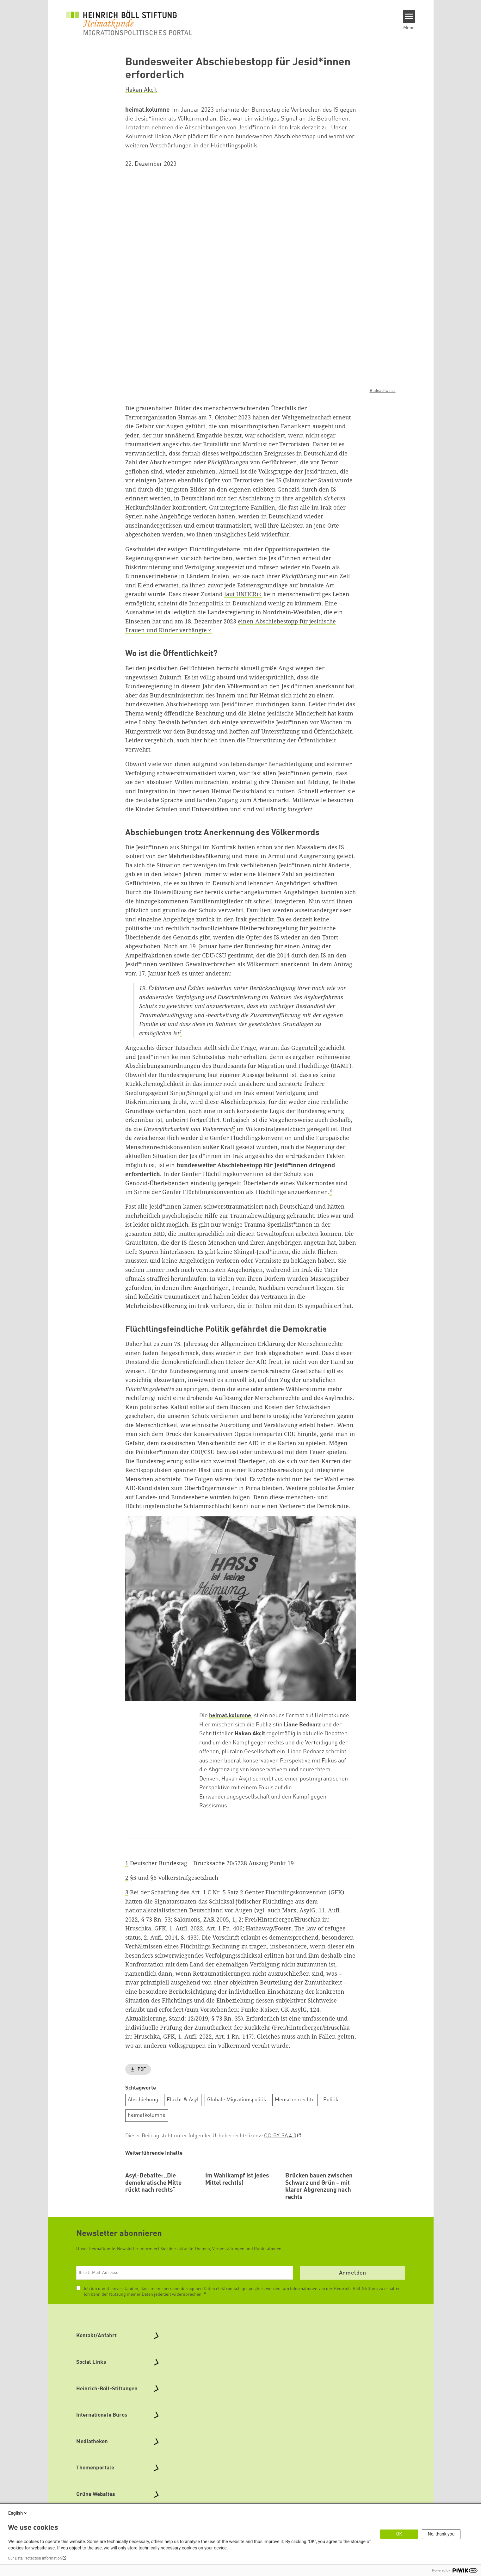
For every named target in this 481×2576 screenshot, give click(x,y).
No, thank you (441, 2533)
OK (399, 2533)
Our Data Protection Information (35, 2558)
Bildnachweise (383, 391)
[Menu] (409, 16)
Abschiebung (143, 2099)
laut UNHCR (240, 594)
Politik (330, 2099)
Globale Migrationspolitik (236, 2099)
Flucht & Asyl (183, 2099)
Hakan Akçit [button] (141, 90)
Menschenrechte (295, 2099)
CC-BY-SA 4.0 (280, 2135)
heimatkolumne (146, 2115)
